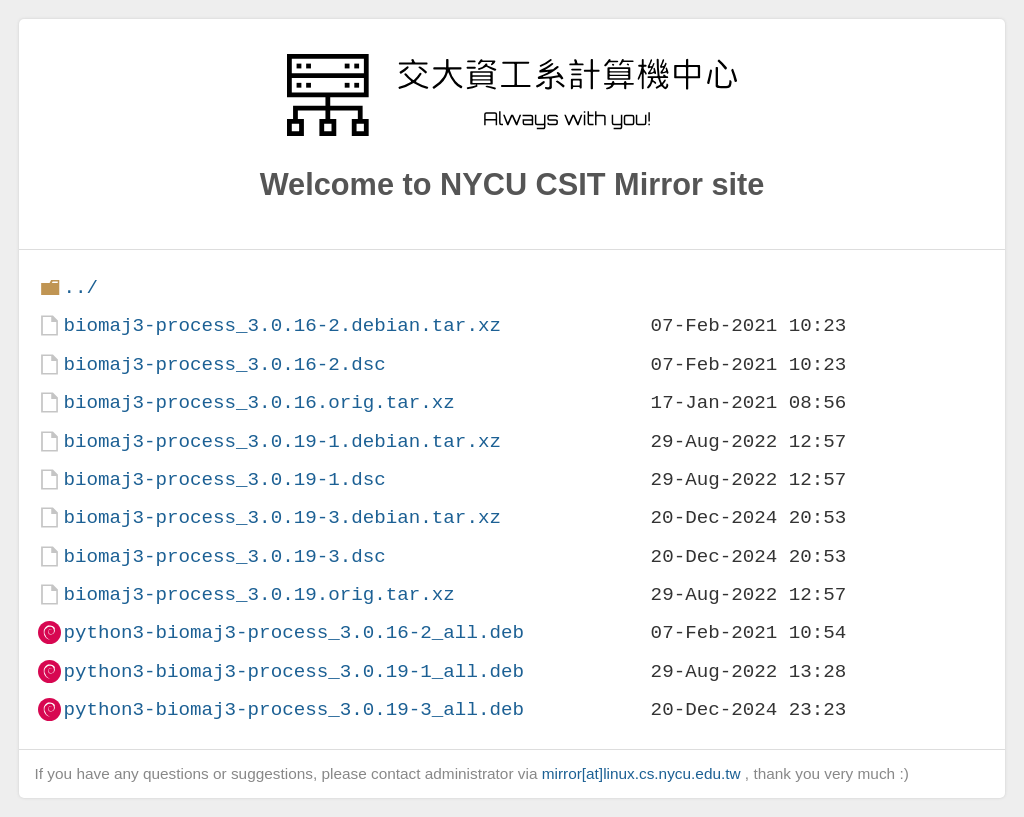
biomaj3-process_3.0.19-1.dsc (224, 479)
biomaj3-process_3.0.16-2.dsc (224, 364)
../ (80, 287)
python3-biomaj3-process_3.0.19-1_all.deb (293, 671)
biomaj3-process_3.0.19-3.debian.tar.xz (281, 517)
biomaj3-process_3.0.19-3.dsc (224, 556)
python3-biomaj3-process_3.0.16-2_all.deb (293, 632)
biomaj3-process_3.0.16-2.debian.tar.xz (281, 325)
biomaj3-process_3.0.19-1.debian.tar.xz (281, 441)
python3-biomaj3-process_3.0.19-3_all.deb (293, 709)
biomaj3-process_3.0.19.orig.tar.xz (258, 594)
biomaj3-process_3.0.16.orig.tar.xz (258, 402)
